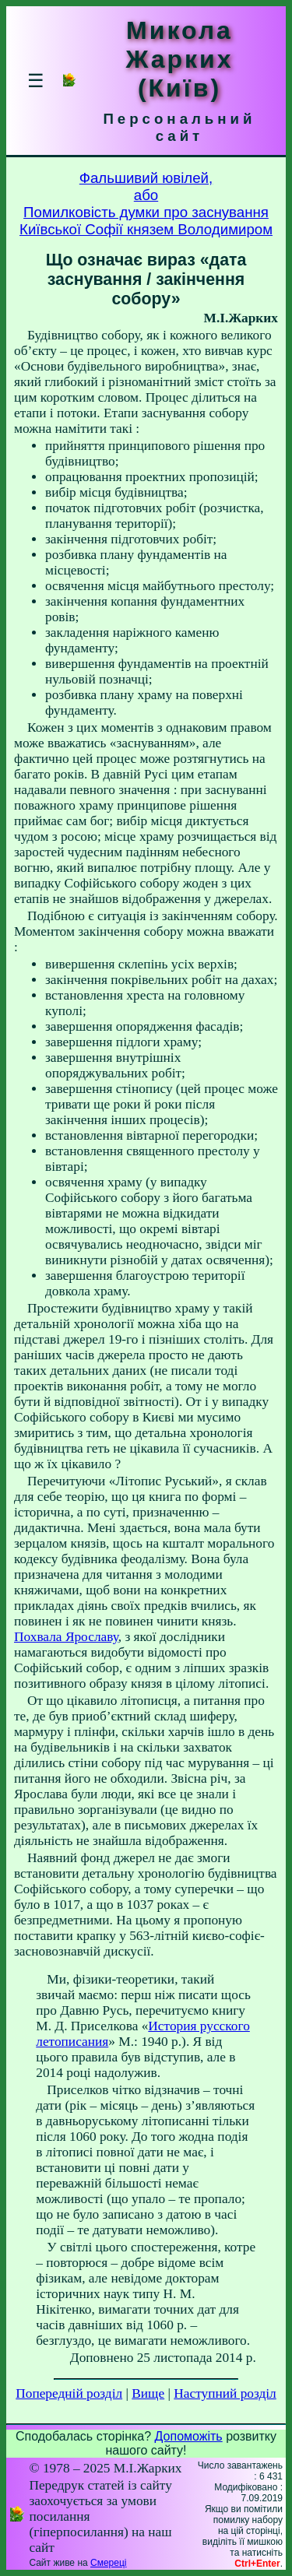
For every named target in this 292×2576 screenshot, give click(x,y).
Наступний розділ (225, 2393)
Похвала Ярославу (66, 1636)
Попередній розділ (69, 2393)
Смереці (108, 2562)
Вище (148, 2393)
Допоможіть (189, 2436)
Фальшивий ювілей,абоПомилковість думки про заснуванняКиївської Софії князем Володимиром (146, 203)
